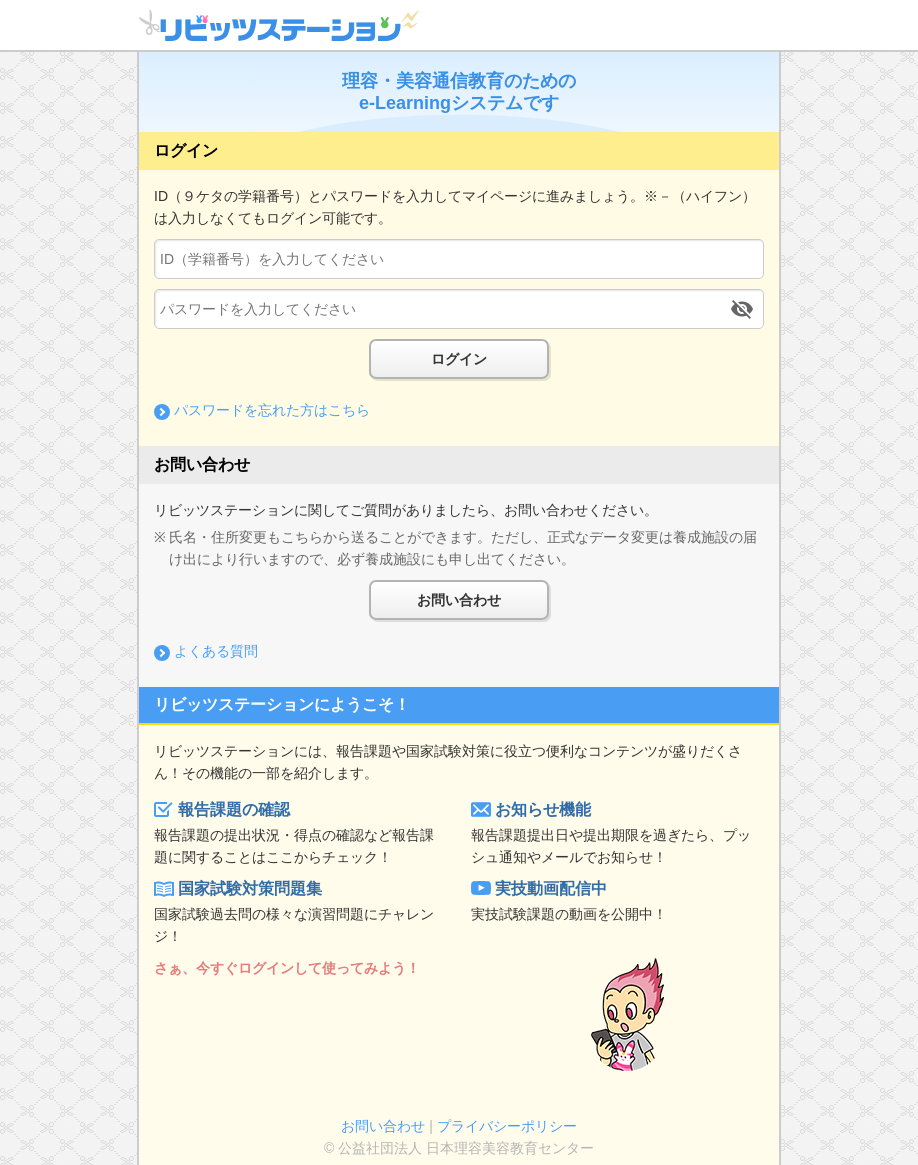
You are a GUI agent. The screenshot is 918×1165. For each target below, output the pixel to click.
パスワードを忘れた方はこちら (272, 410)
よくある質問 (216, 651)
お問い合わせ (459, 600)
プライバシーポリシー (507, 1126)
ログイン (459, 359)
